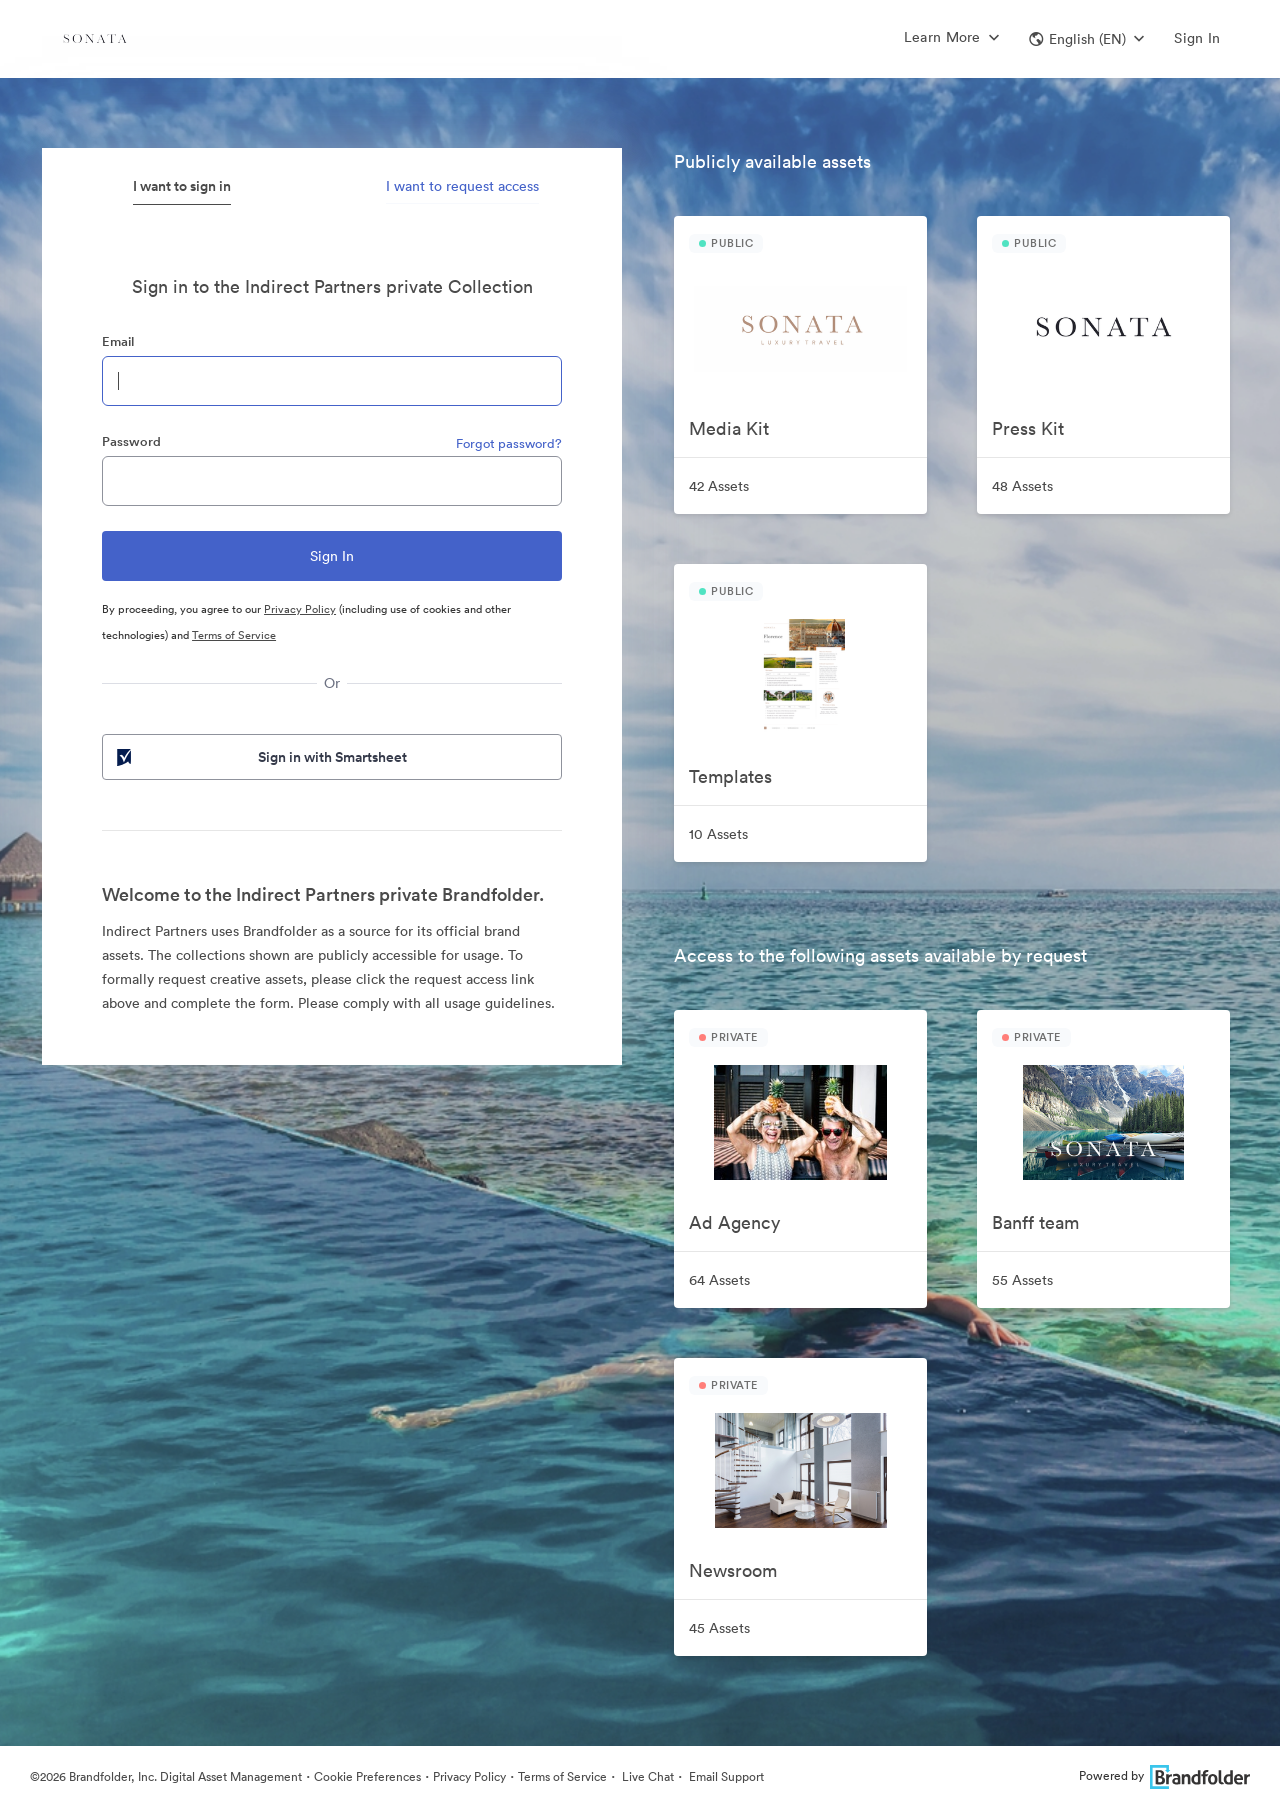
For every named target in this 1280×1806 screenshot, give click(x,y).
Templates (730, 776)
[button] (1086, 39)
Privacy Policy (300, 609)
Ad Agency (734, 1222)
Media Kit (729, 428)
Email (118, 341)
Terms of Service (234, 635)
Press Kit (1028, 428)
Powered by (1164, 1775)
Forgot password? (509, 443)
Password (131, 441)
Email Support (725, 1776)
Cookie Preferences (367, 1776)
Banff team (1035, 1222)
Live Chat (646, 1776)
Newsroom (733, 1570)
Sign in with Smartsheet (260, 757)
